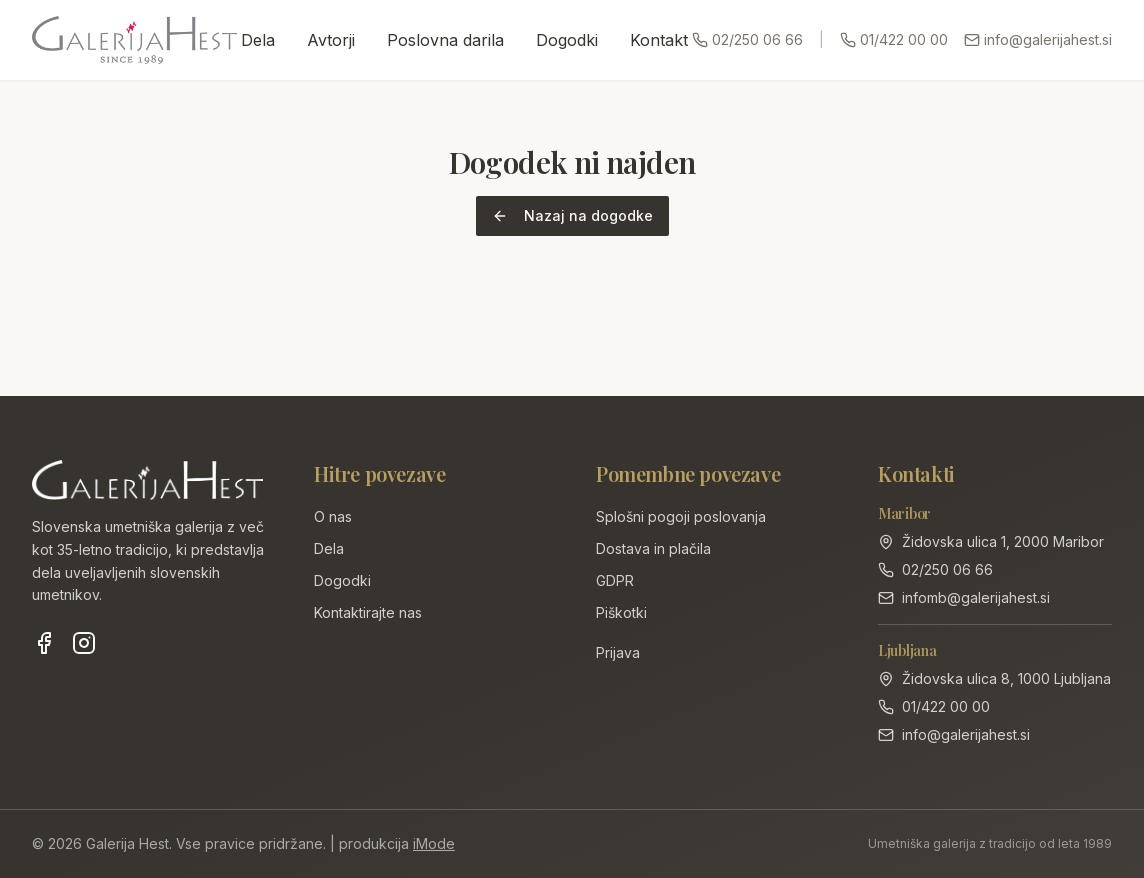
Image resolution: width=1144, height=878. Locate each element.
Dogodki (567, 40)
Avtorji (331, 40)
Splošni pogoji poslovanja (681, 516)
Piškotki (621, 612)
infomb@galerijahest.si (976, 597)
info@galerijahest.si (1038, 39)
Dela (258, 40)
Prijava (618, 652)
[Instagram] (84, 643)
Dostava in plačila (653, 548)
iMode (434, 843)
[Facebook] (44, 643)
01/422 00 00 (894, 39)
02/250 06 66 (747, 39)
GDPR (615, 580)
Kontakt (659, 40)
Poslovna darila (445, 40)
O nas (333, 516)
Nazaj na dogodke (572, 215)
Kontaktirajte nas (368, 612)
